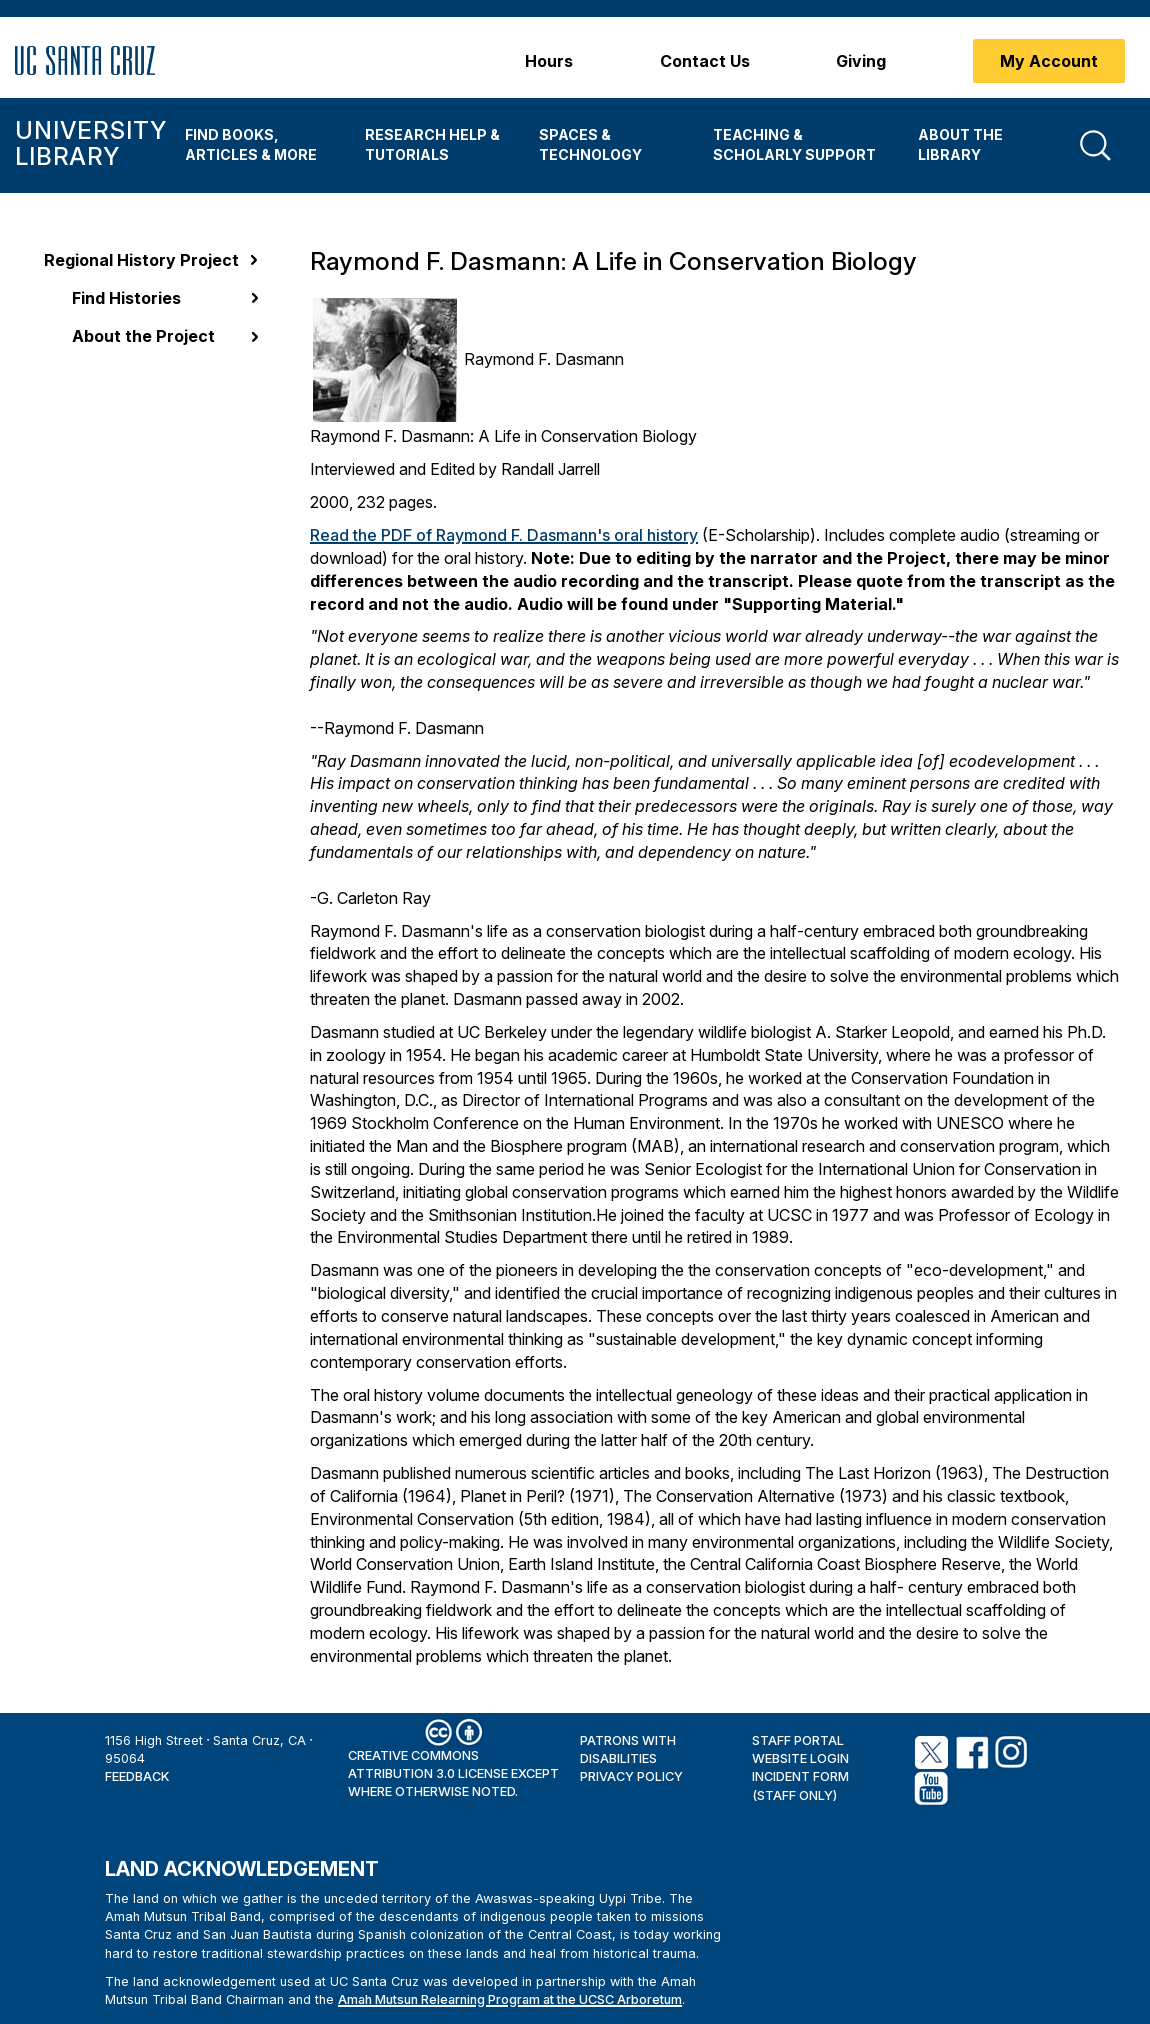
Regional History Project (141, 260)
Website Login (800, 1758)
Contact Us (705, 61)
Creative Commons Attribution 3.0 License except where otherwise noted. (453, 1774)
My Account (1049, 61)
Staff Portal (798, 1740)
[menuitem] (260, 145)
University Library (90, 143)
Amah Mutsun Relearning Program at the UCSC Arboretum (510, 1999)
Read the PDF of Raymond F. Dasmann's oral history (504, 535)
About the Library (960, 144)
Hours (549, 61)
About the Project (143, 336)
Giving (861, 61)
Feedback (137, 1776)
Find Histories (126, 298)
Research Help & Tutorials (432, 144)
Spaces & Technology (590, 144)
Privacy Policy (631, 1776)
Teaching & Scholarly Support (794, 144)
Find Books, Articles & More (251, 144)
